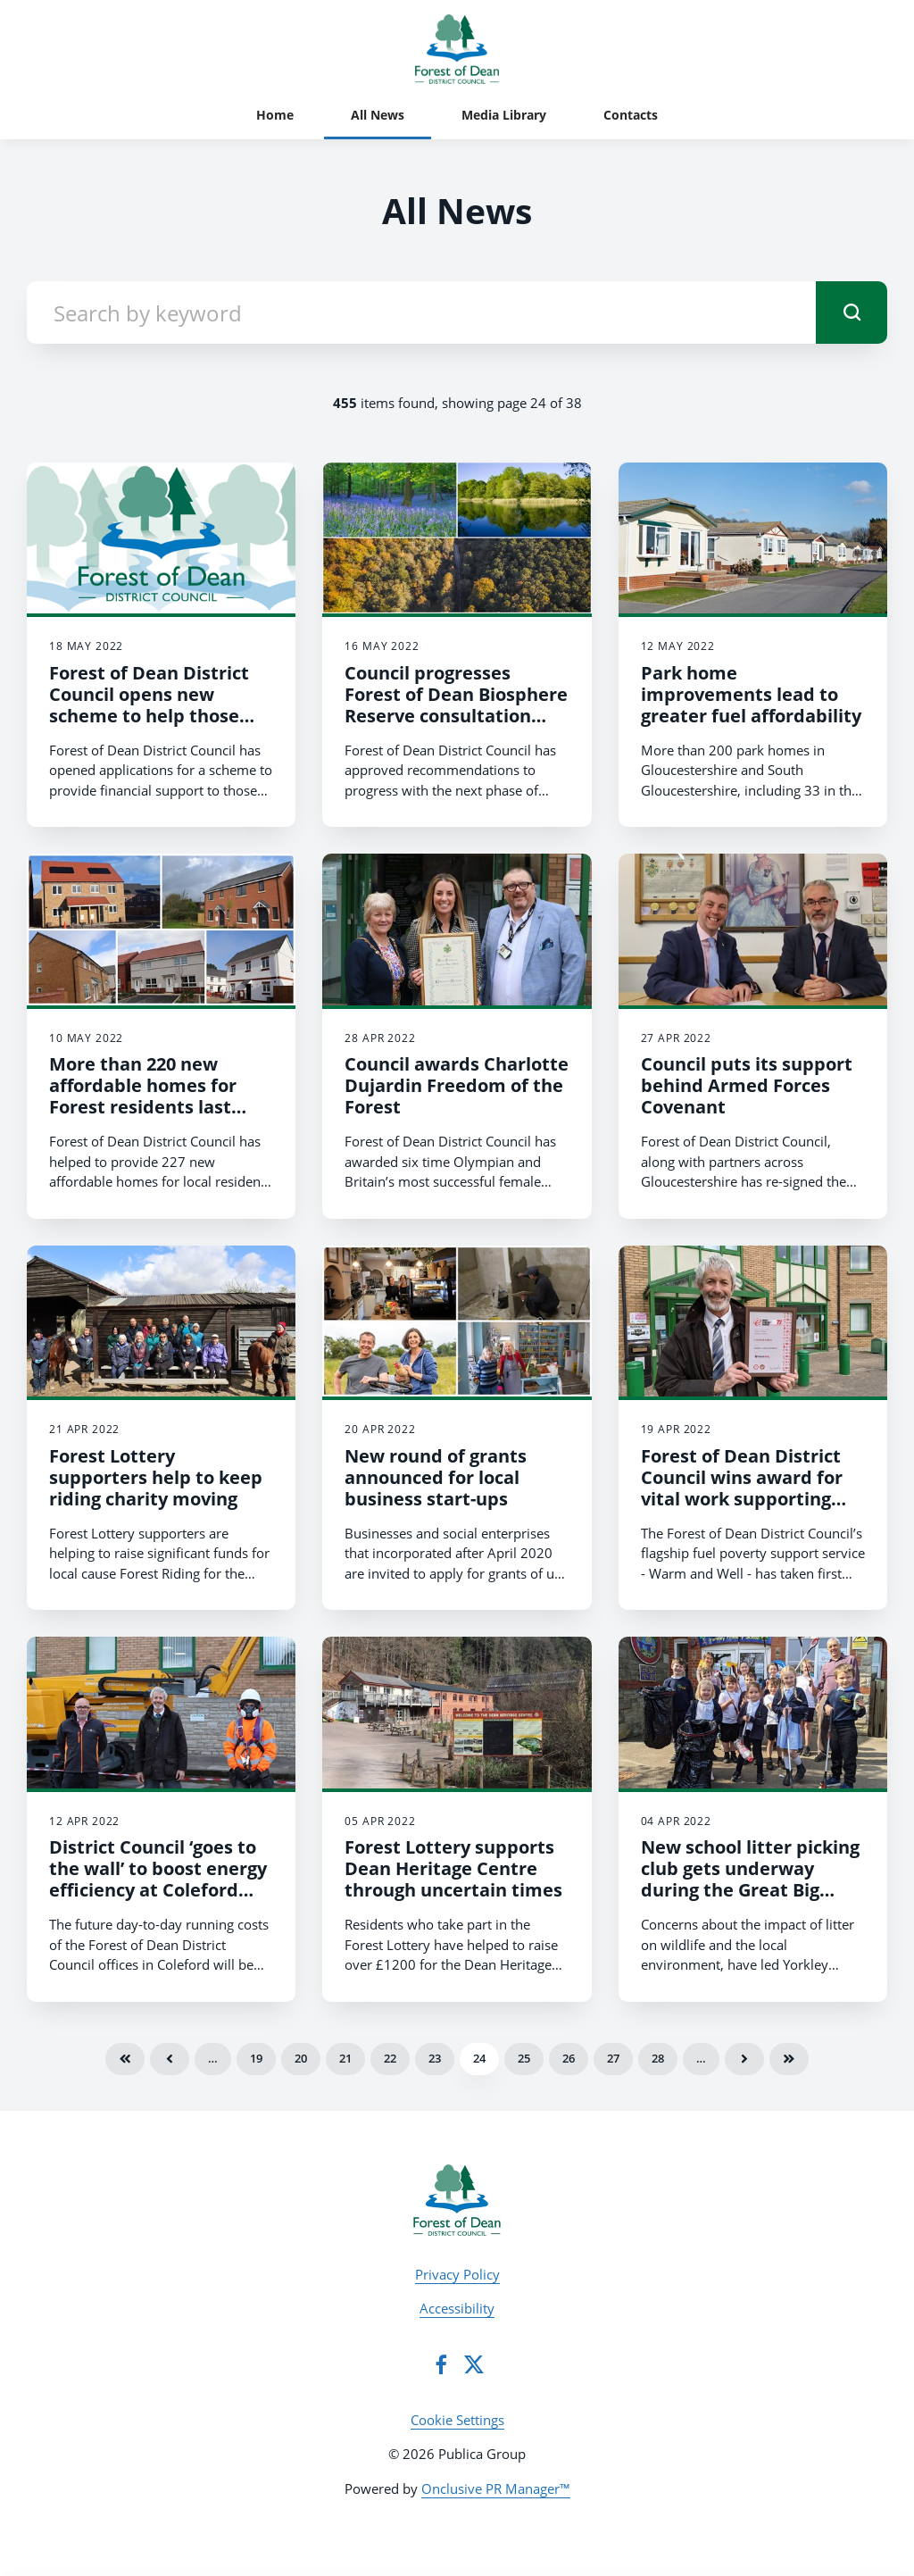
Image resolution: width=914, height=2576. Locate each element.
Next (744, 2059)
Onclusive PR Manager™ (495, 2488)
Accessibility (457, 2308)
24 (479, 2058)
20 (301, 2058)
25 (524, 2058)
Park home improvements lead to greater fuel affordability (751, 694)
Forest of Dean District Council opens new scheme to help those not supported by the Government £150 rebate (159, 716)
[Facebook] (441, 2364)
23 (434, 2058)
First (125, 2059)
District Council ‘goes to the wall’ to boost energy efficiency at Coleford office (158, 1879)
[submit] (851, 312)
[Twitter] (474, 2364)
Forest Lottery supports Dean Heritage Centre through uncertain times (453, 1868)
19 (256, 2058)
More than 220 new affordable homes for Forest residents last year (143, 1096)
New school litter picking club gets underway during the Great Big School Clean (750, 1879)
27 (613, 2058)
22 (390, 2058)
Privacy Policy (457, 2274)
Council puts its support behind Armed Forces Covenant (746, 1085)
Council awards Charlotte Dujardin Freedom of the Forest (457, 1085)
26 (568, 2058)
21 (345, 2058)
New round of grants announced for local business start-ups (436, 1477)
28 (658, 2058)
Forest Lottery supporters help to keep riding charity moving (155, 1477)
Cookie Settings (457, 2420)
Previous (169, 2059)
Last (789, 2059)
